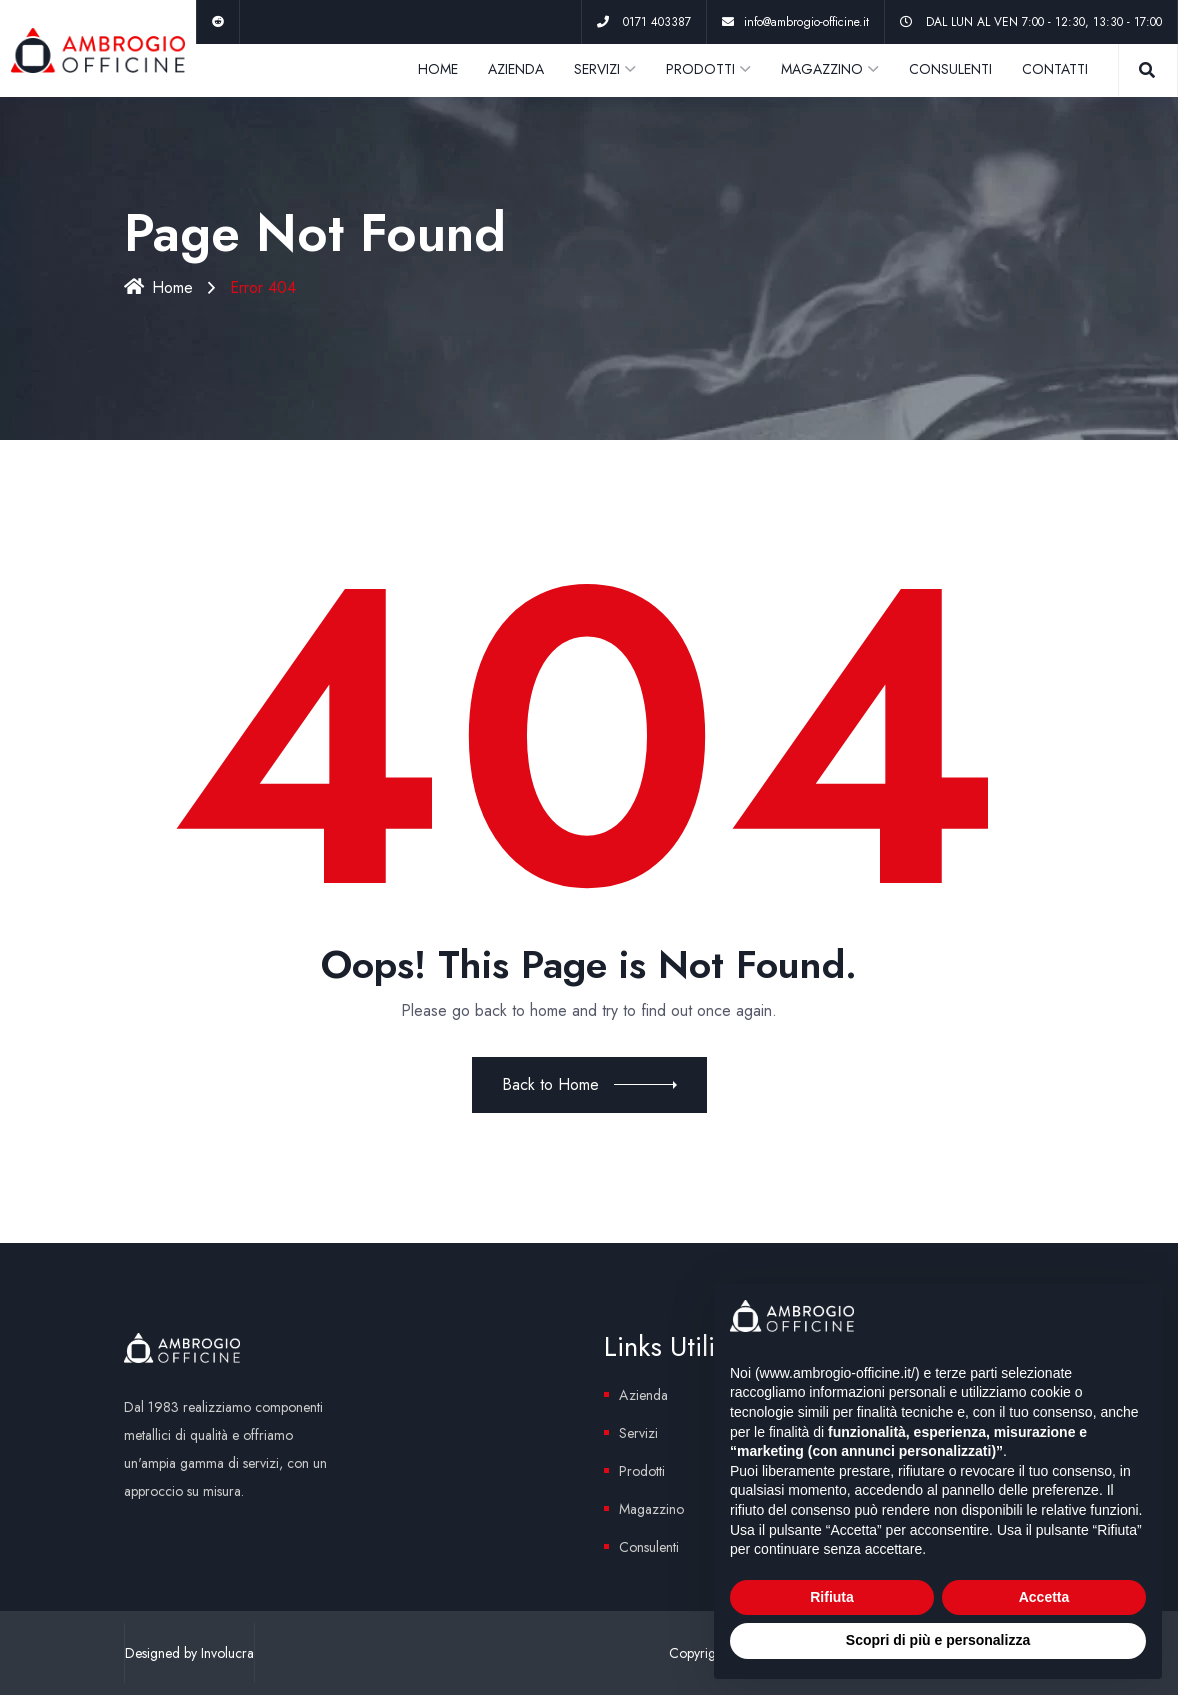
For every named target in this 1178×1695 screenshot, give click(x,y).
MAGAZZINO (822, 69)
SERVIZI (597, 69)
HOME (438, 69)
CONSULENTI (950, 69)
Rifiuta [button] (832, 1597)
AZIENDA (516, 69)
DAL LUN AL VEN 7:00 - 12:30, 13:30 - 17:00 (1044, 22)
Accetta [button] (1044, 1597)
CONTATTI (1055, 69)
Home (158, 287)
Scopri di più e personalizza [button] (938, 1640)
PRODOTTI (700, 69)
